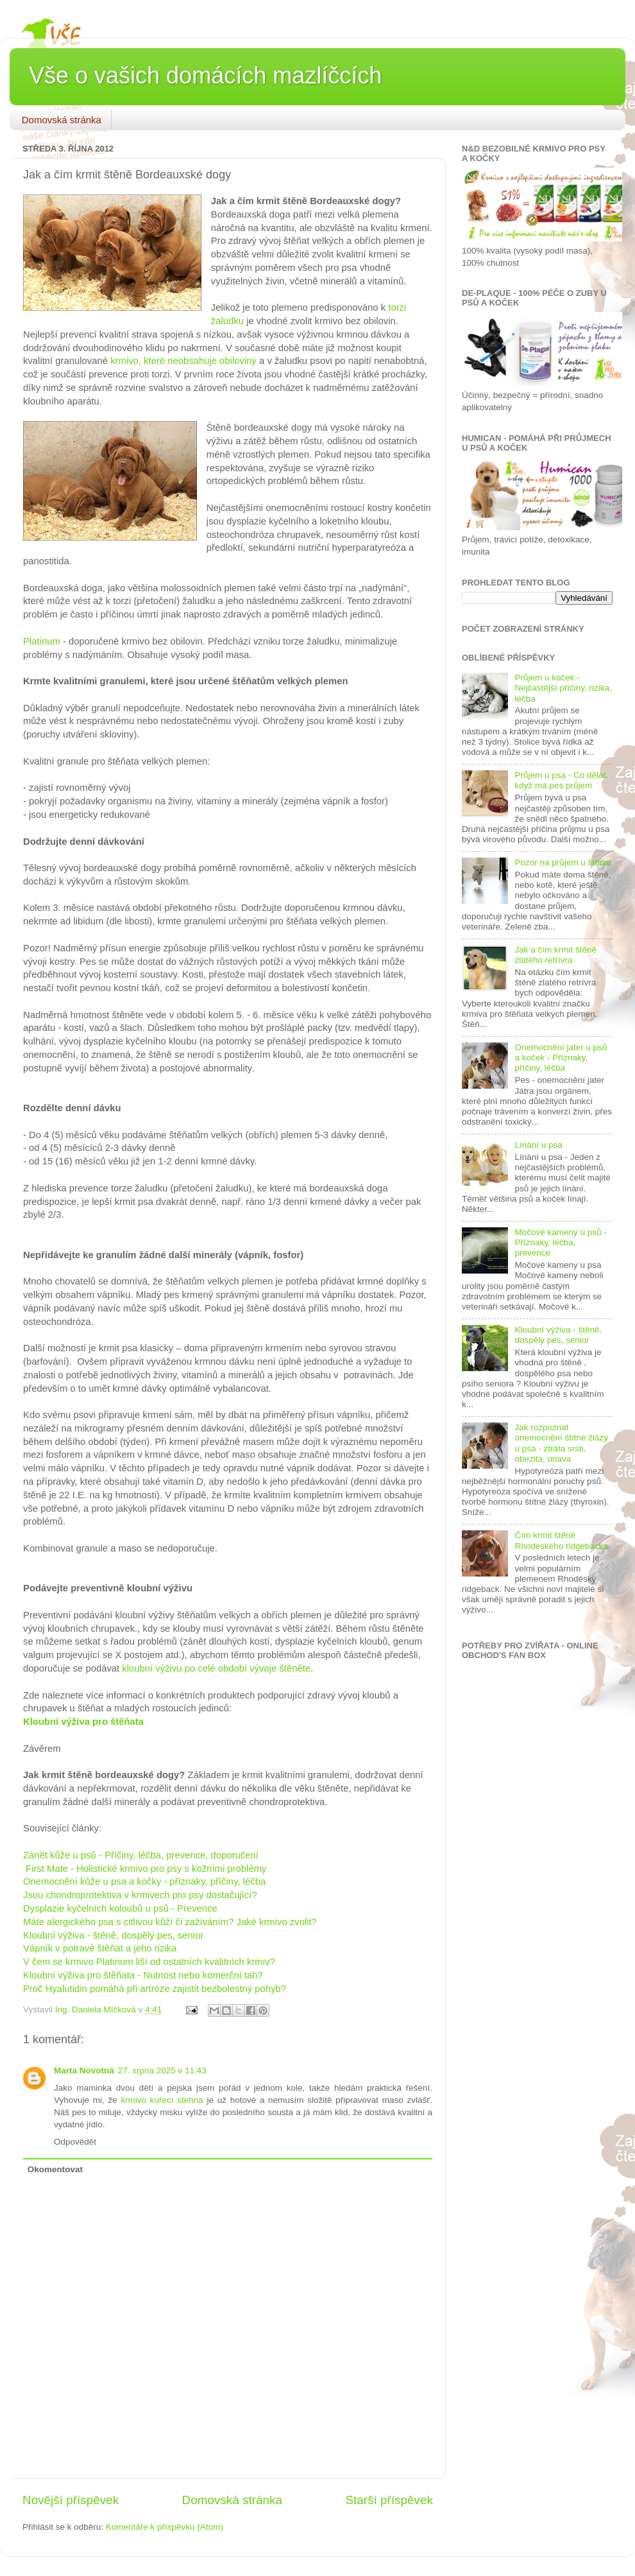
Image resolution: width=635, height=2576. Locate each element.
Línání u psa (538, 1145)
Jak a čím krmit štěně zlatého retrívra (555, 955)
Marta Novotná (84, 2070)
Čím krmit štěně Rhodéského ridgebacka (561, 1540)
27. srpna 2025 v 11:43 (162, 2070)
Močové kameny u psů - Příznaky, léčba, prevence (560, 1242)
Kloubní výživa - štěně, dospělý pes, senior (113, 1935)
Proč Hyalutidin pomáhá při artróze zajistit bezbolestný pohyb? (154, 1989)
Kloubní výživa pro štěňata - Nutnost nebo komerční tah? (143, 1975)
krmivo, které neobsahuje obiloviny (183, 361)
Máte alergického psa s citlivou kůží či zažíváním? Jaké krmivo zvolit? (170, 1922)
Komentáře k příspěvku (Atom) (164, 2527)
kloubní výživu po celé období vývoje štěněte (216, 1668)
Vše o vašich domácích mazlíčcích (205, 75)
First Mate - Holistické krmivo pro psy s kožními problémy (144, 1868)
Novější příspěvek (70, 2500)
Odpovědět (75, 2142)
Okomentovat (55, 2169)
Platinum (41, 641)
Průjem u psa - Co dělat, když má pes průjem (561, 780)
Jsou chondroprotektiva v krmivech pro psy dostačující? (140, 1895)
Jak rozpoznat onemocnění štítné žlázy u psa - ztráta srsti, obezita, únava (561, 1443)
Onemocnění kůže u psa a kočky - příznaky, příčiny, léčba (144, 1881)
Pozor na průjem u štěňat (562, 862)
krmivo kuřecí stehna (162, 2100)
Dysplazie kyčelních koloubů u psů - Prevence (120, 1908)
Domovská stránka (61, 119)
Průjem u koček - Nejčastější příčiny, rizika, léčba (562, 688)
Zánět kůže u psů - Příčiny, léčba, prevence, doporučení (142, 1855)
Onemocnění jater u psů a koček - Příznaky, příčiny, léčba (560, 1057)
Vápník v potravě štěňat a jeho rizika (99, 1948)
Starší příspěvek (390, 2500)
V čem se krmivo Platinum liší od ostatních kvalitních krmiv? (149, 1962)
